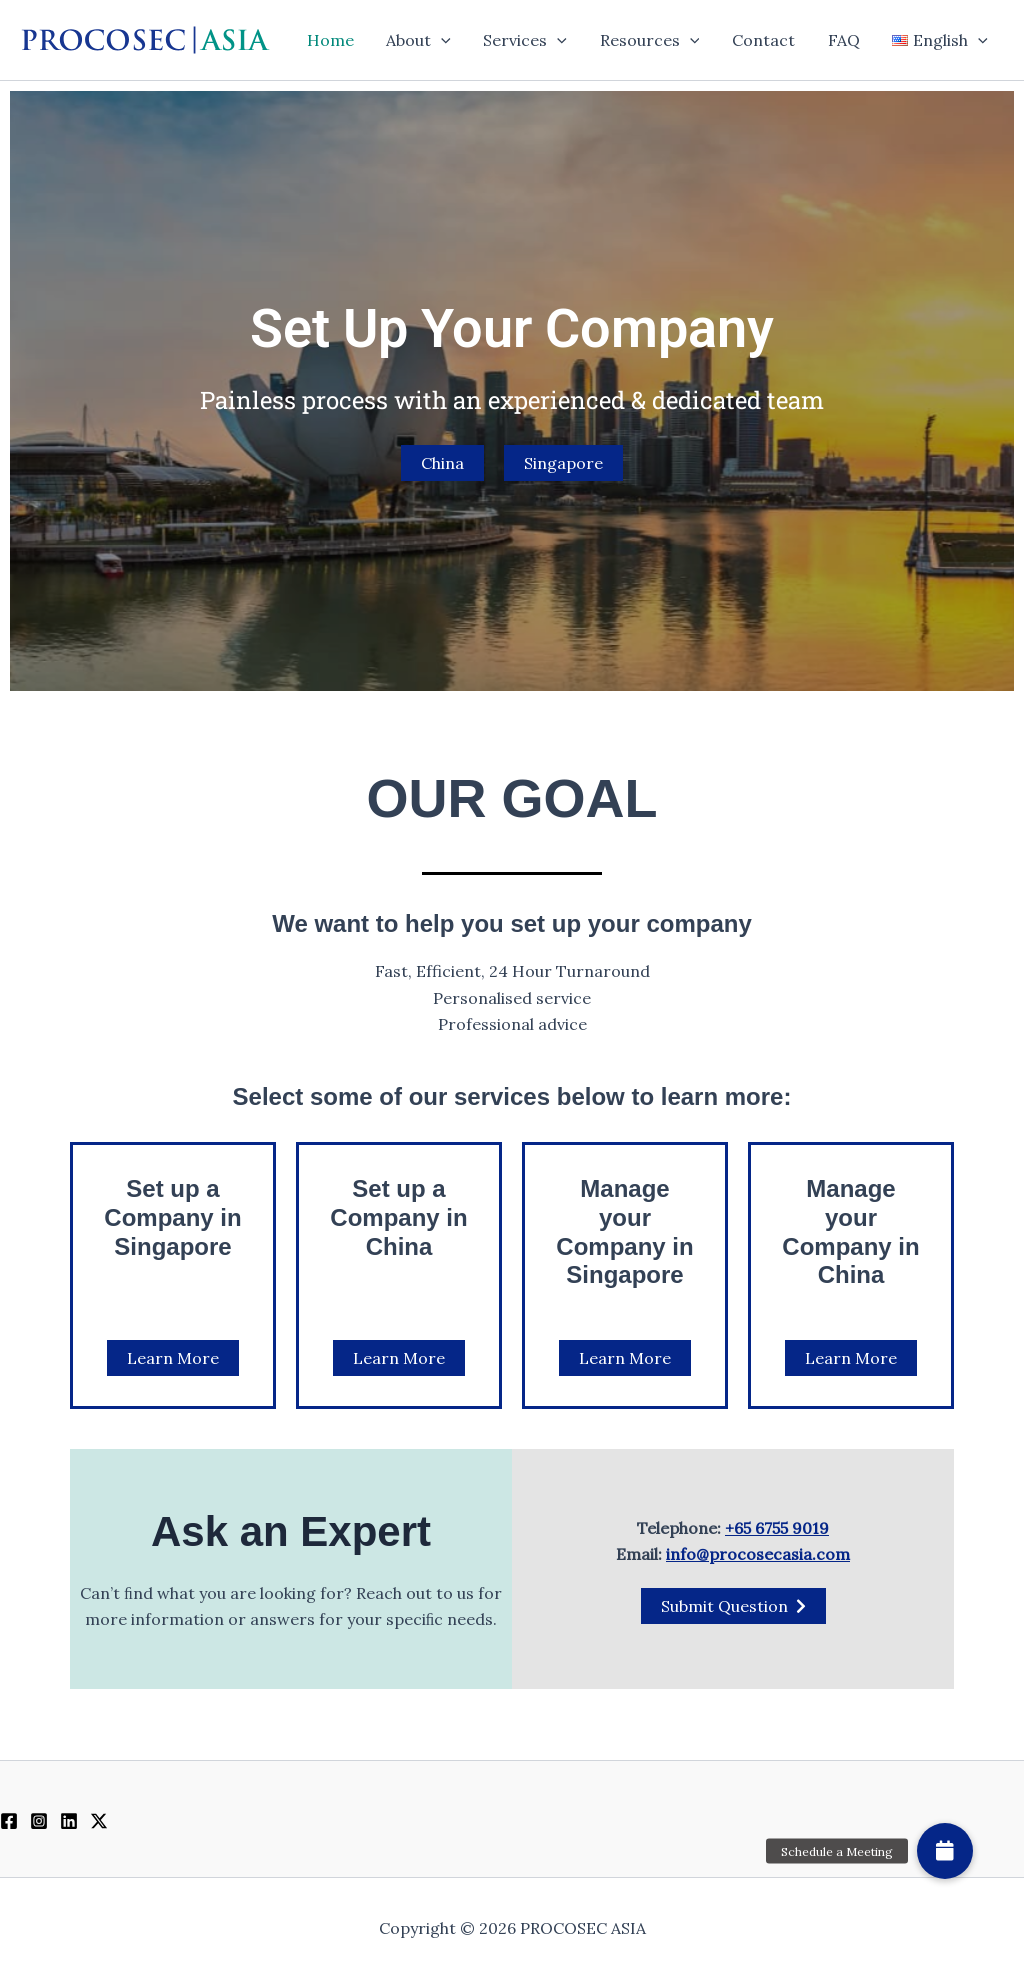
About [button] (422, 40)
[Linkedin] (69, 1821)
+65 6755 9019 (777, 1528)
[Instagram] (39, 1821)
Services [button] (528, 40)
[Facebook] (9, 1821)
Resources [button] (652, 40)
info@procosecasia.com (758, 1554)
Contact (765, 40)
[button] (445, 40)
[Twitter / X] (99, 1821)
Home (334, 40)
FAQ (845, 40)
